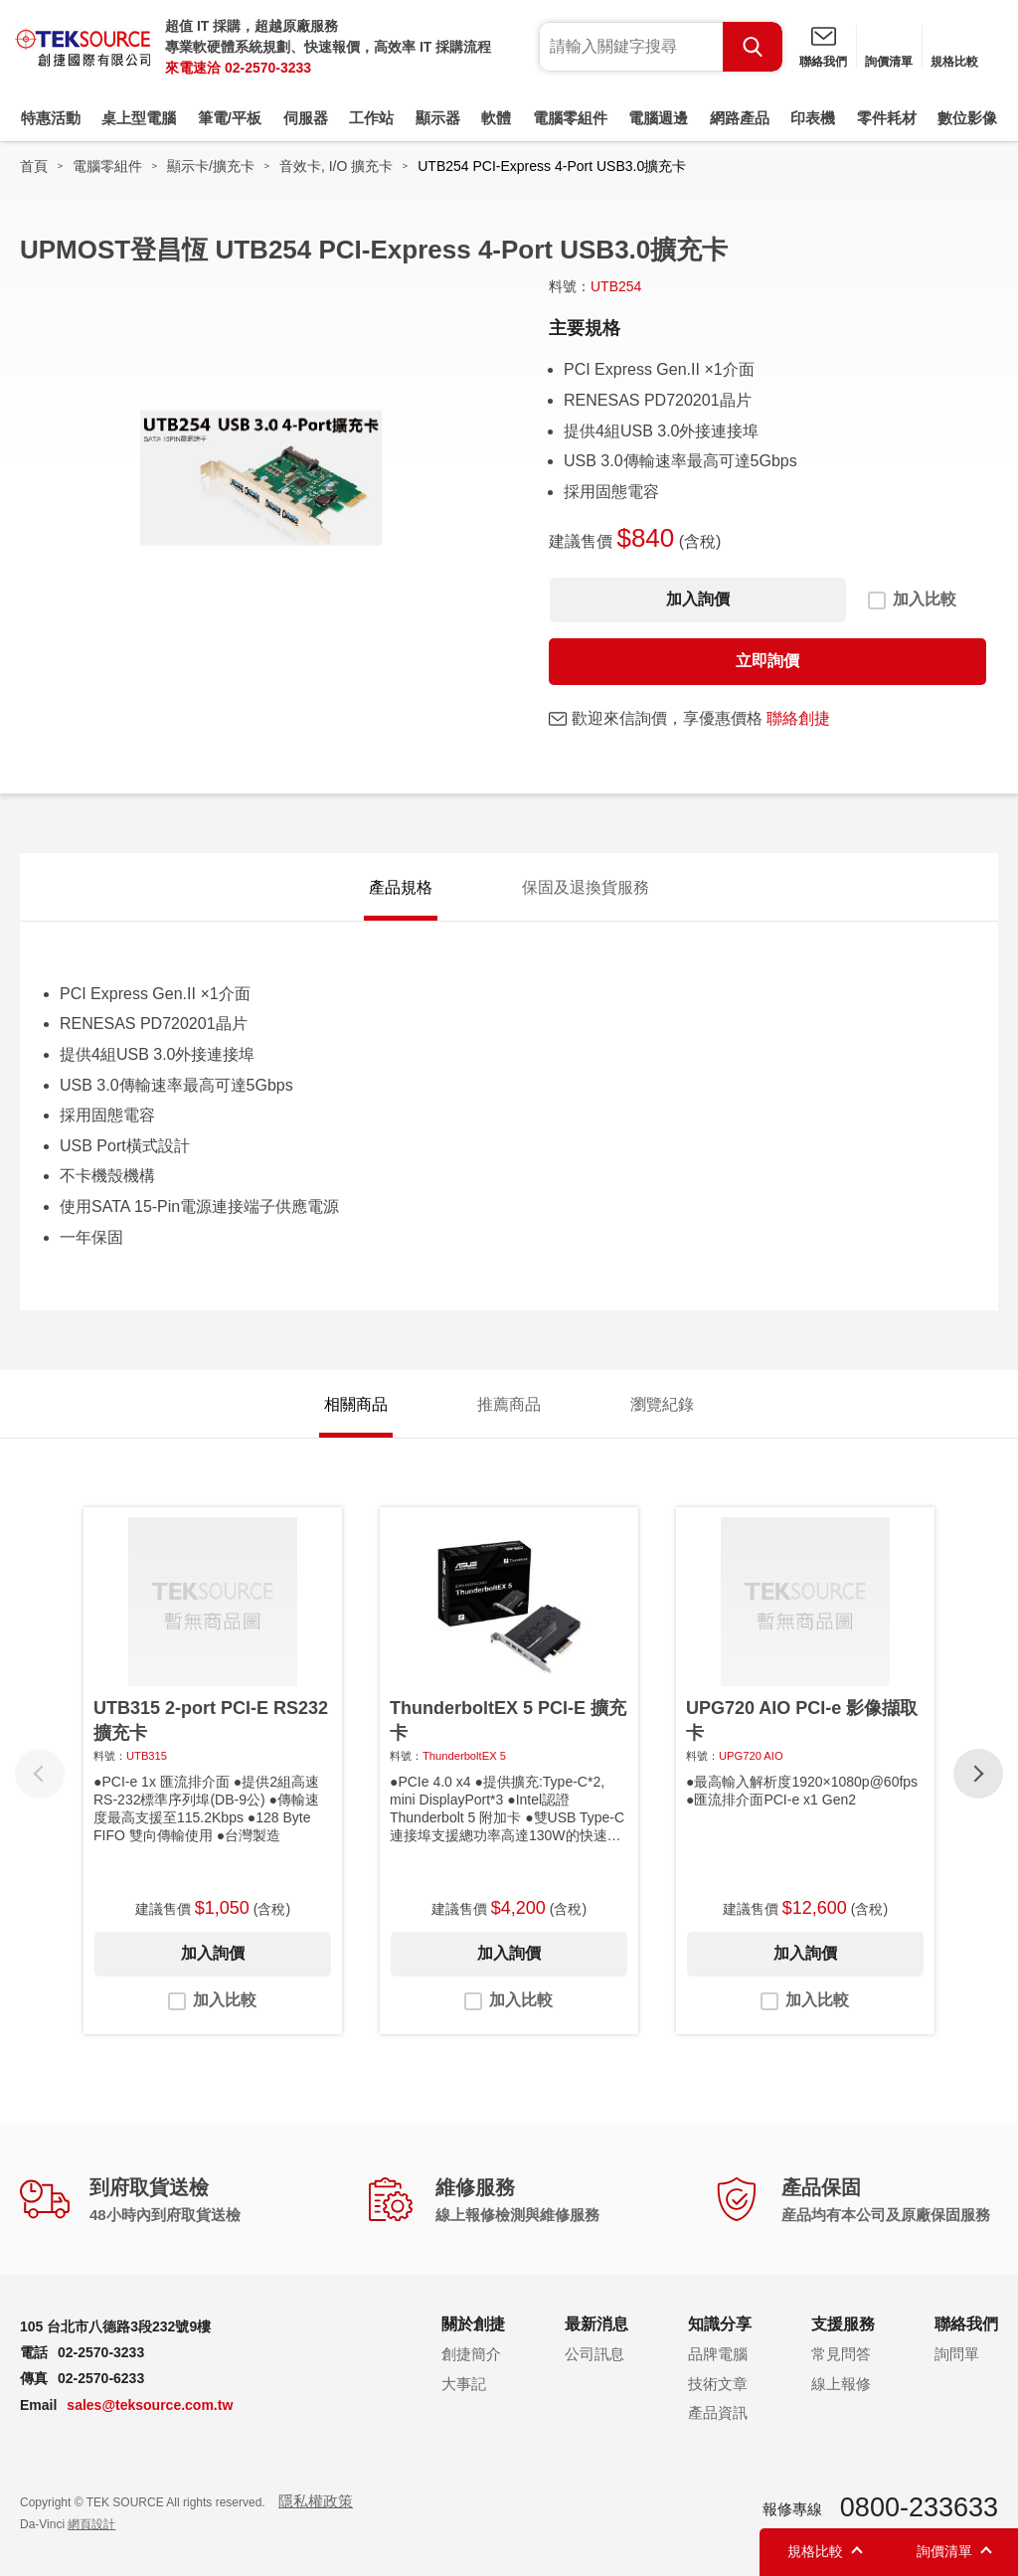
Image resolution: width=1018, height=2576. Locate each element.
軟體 (496, 117)
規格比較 (954, 62)
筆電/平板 (229, 117)
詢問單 (956, 2353)
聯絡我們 (823, 62)
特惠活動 (51, 117)
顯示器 (438, 117)
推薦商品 (509, 1404)
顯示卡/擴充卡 (210, 166)
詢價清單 (889, 62)
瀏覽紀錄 (662, 1404)
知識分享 (720, 2324)
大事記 (463, 2383)
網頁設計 (91, 2524)
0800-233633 (919, 2507)
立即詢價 (767, 660)
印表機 (812, 117)
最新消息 (596, 2324)
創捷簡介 (471, 2353)
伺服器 (305, 117)
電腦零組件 (570, 117)
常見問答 (841, 2353)
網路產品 (739, 117)
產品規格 (400, 887)
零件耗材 (887, 117)
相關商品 (356, 1404)
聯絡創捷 (798, 718)
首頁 (34, 166)
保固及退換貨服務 (585, 887)
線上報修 (841, 2383)
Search (752, 47)
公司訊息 (594, 2353)
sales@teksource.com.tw (150, 2405)
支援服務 (843, 2324)
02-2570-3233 (268, 68)
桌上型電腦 (138, 117)
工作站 (371, 117)
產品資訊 (718, 2412)
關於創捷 (473, 2324)
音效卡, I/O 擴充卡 (336, 166)
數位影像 (967, 117)
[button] (978, 1774)
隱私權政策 (315, 2500)
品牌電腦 (718, 2353)
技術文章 (718, 2383)
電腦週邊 (658, 117)
